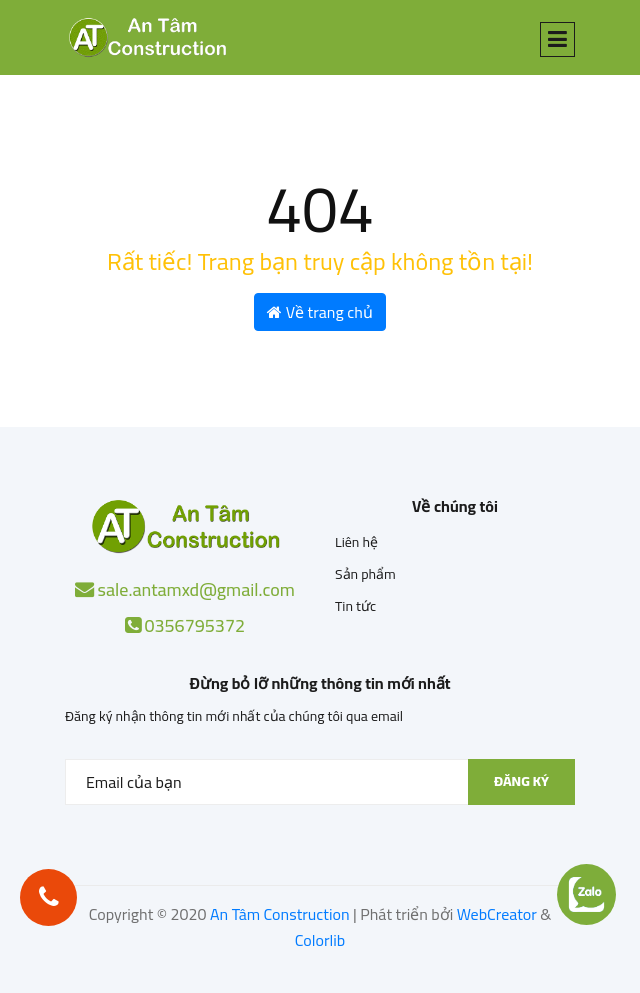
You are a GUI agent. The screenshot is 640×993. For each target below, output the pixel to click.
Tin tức (355, 606)
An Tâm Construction (280, 914)
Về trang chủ (320, 312)
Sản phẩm (365, 574)
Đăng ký (521, 781)
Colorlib (320, 940)
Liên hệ (356, 542)
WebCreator (497, 914)
